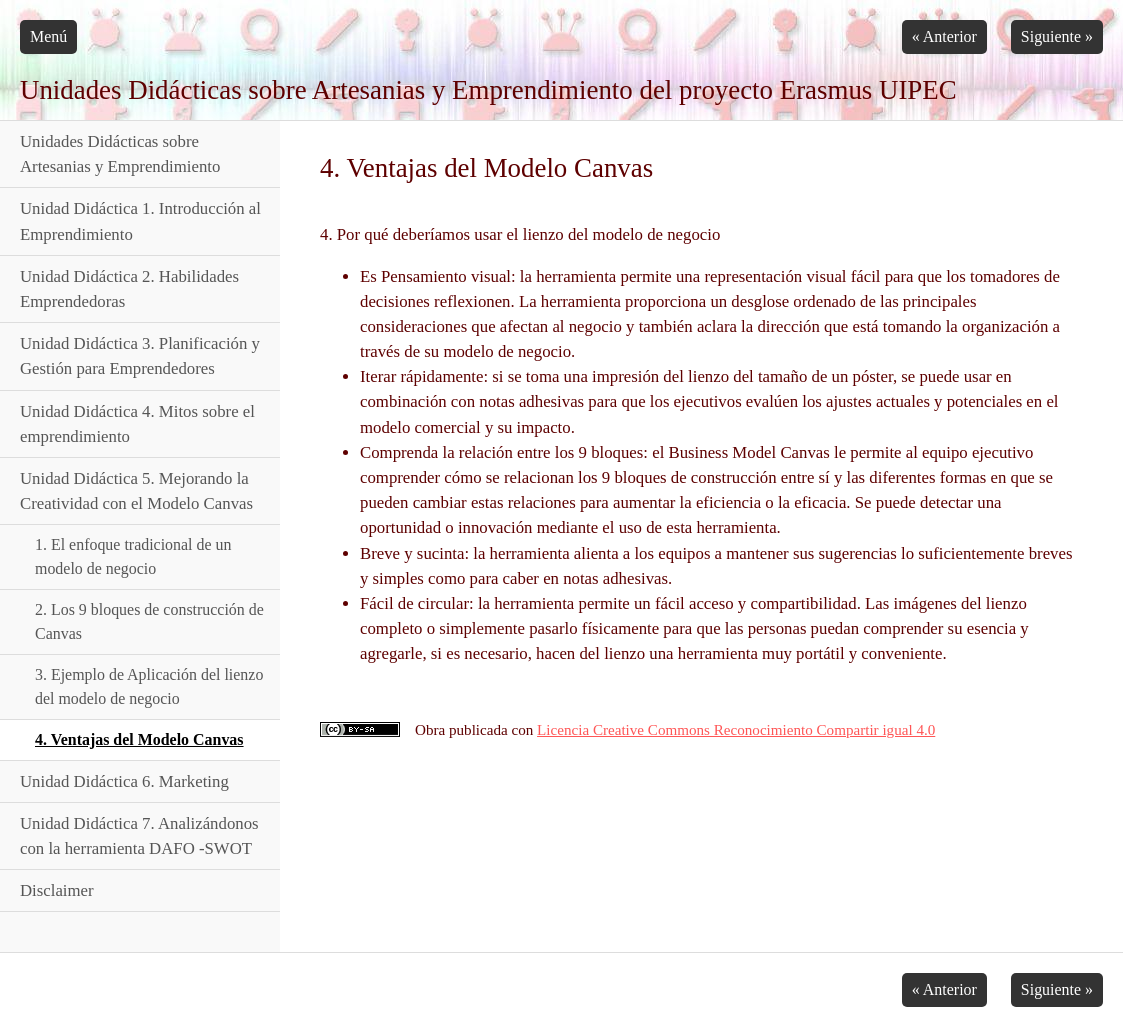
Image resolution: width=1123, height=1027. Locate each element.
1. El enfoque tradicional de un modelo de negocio (133, 556)
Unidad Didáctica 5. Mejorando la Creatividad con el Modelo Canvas (136, 491)
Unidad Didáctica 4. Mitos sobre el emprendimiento (137, 424)
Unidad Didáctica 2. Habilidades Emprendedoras (129, 289)
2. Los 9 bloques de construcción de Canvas (149, 621)
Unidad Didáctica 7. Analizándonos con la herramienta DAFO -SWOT (139, 836)
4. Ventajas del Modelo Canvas (139, 739)
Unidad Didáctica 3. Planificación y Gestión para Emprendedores (140, 356)
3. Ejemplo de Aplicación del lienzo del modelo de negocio (149, 686)
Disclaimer (57, 890)
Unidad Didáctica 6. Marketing (124, 781)
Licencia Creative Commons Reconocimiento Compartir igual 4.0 (736, 730)
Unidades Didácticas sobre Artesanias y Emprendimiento (120, 154)
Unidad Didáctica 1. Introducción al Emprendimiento (140, 221)
